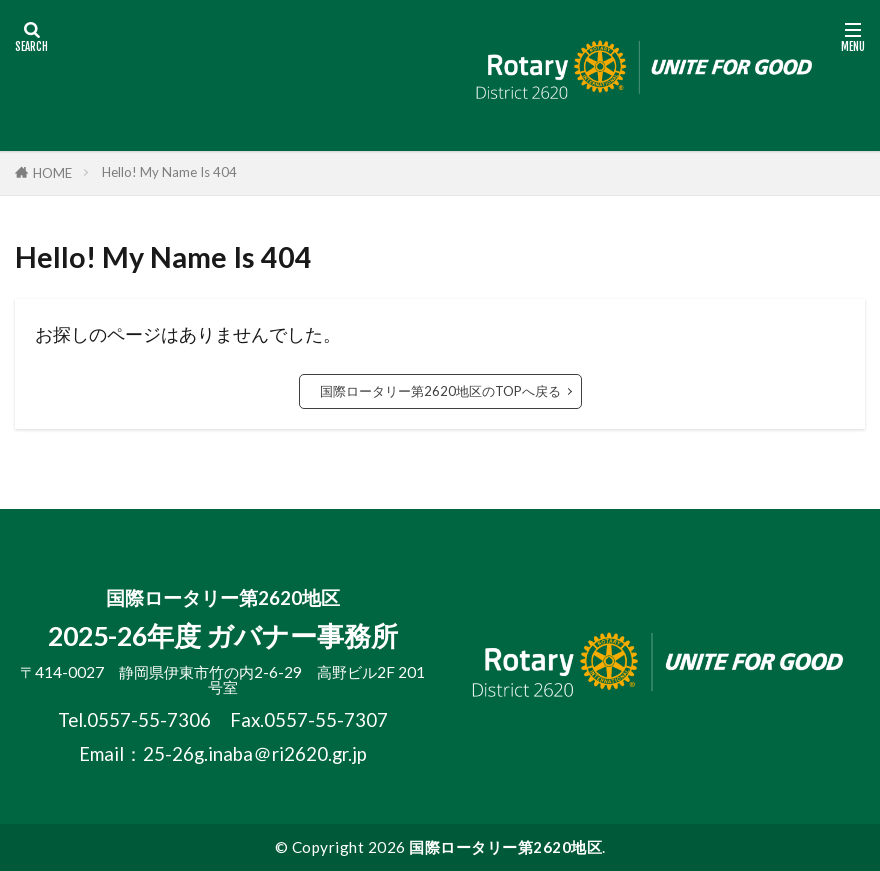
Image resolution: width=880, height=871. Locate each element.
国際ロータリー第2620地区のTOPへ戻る (440, 391)
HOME (52, 173)
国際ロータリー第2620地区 (505, 847)
